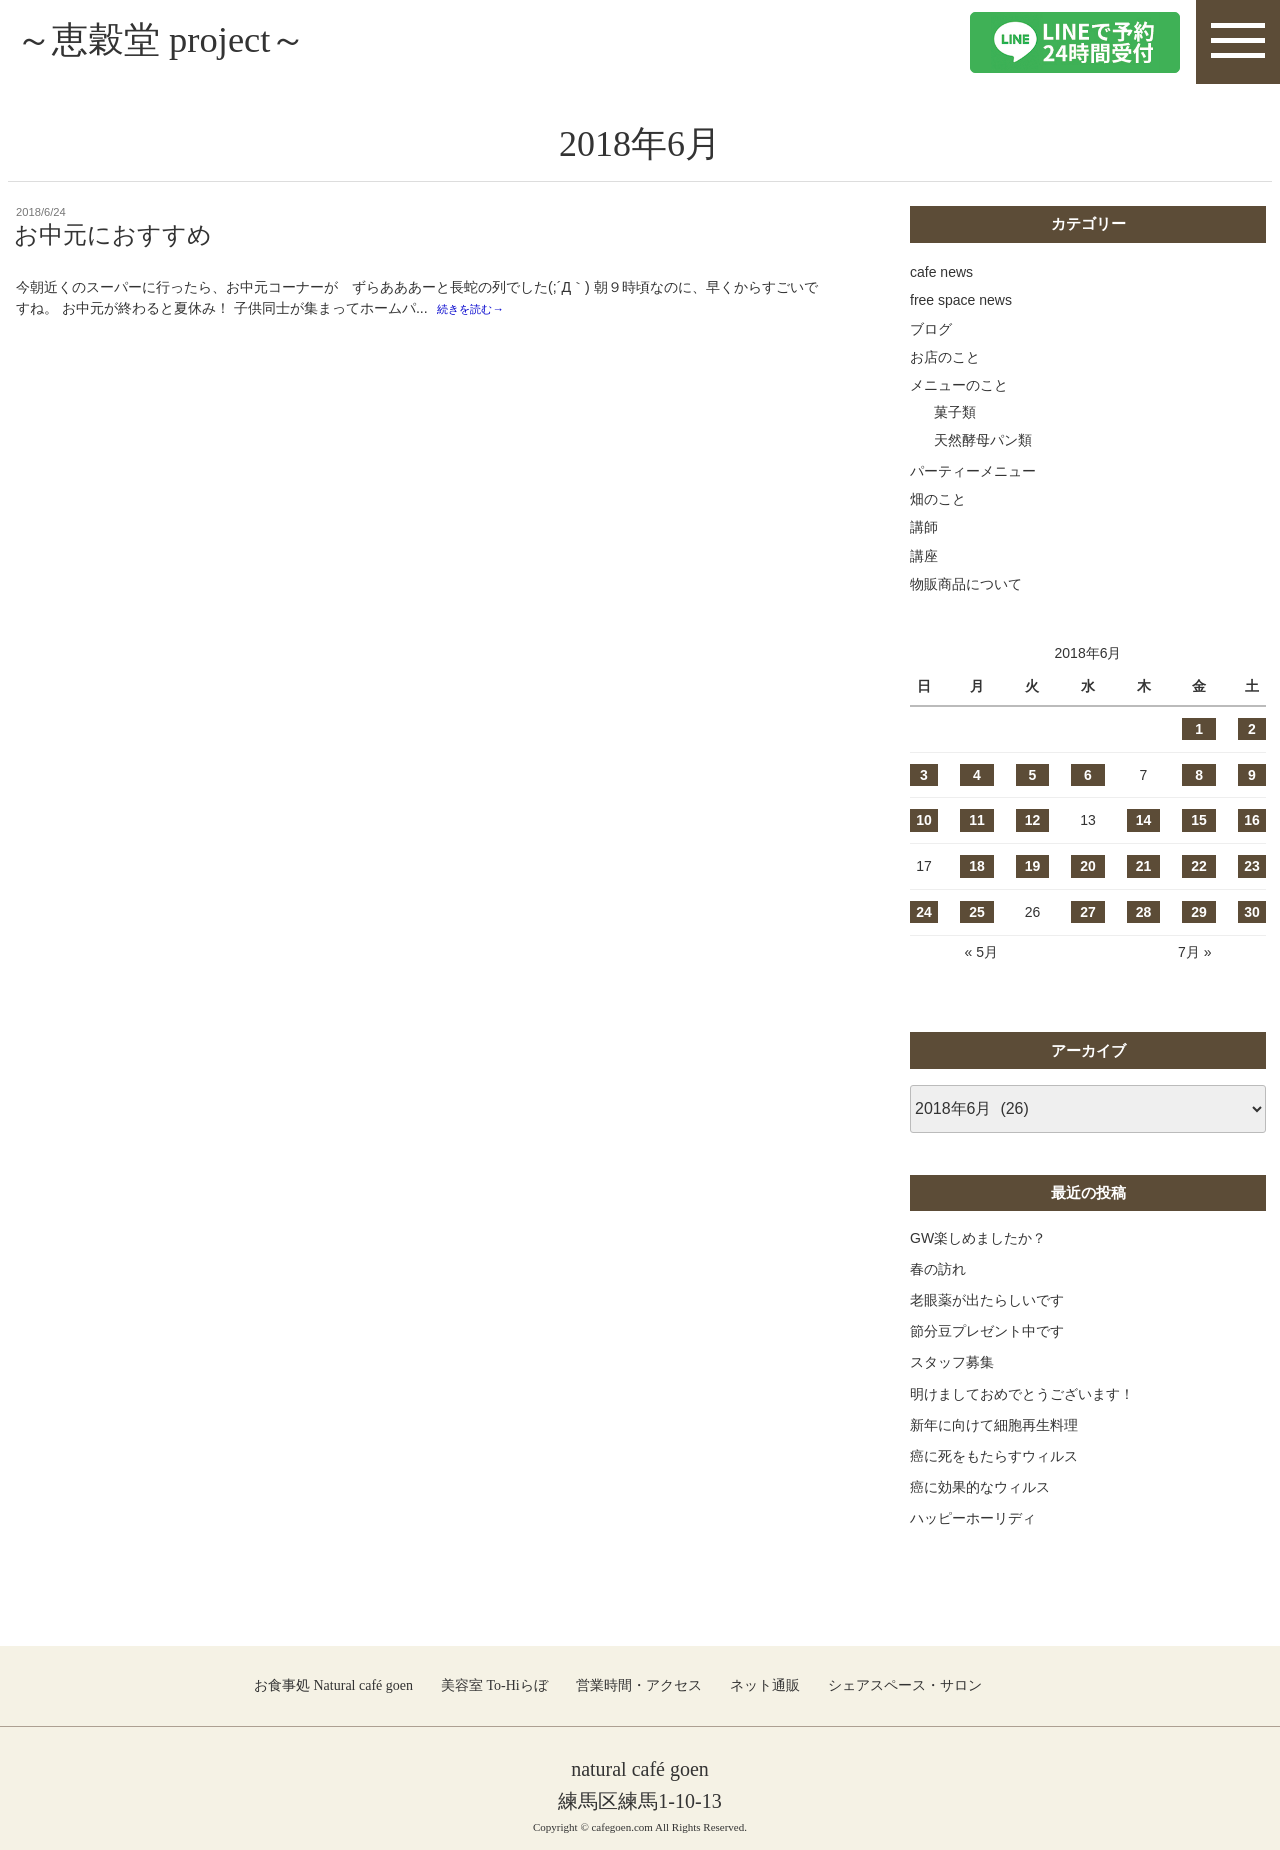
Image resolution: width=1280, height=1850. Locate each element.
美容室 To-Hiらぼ (494, 1685)
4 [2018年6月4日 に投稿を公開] (977, 775)
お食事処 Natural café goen (333, 1685)
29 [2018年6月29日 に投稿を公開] (1199, 912)
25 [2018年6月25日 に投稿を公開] (977, 912)
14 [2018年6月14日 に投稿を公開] (1144, 820)
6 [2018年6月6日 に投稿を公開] (1088, 775)
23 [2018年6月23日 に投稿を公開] (1252, 866)
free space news (961, 300)
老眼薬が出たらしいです (987, 1300)
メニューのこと (959, 385)
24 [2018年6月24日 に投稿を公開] (924, 912)
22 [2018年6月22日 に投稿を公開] (1199, 866)
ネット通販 (765, 1685)
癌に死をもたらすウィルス (994, 1456)
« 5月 (980, 952)
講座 (924, 556)
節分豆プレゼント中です (987, 1331)
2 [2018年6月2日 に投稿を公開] (1252, 729)
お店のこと (945, 357)
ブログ (931, 329)
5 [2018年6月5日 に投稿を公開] (1033, 775)
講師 (924, 527)
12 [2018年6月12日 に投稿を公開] (1033, 820)
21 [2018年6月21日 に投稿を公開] (1144, 866)
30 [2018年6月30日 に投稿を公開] (1252, 912)
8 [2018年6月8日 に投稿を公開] (1199, 775)
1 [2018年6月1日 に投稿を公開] (1199, 729)
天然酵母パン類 (983, 440)
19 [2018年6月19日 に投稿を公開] (1033, 866)
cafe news (941, 272)
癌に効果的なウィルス (980, 1487)
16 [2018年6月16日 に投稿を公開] (1252, 820)
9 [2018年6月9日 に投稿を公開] (1252, 775)
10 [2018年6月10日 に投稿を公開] (924, 820)
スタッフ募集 (952, 1362)
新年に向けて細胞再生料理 (994, 1425)
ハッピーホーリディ (973, 1518)
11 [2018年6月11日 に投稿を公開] (977, 820)
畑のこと (938, 499)
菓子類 (955, 412)
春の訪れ (938, 1269)
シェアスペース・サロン (905, 1685)
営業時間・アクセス (639, 1685)
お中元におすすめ (113, 235)
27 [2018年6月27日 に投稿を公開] (1088, 912)
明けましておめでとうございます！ (1022, 1394)
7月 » (1194, 952)
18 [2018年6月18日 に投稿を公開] (977, 866)
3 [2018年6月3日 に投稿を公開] (924, 775)
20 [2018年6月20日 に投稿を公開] (1088, 866)
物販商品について (966, 584)
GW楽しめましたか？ (978, 1238)
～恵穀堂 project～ (176, 41)
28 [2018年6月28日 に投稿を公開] (1144, 912)
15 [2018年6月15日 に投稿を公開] (1199, 820)
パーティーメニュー (973, 471)
